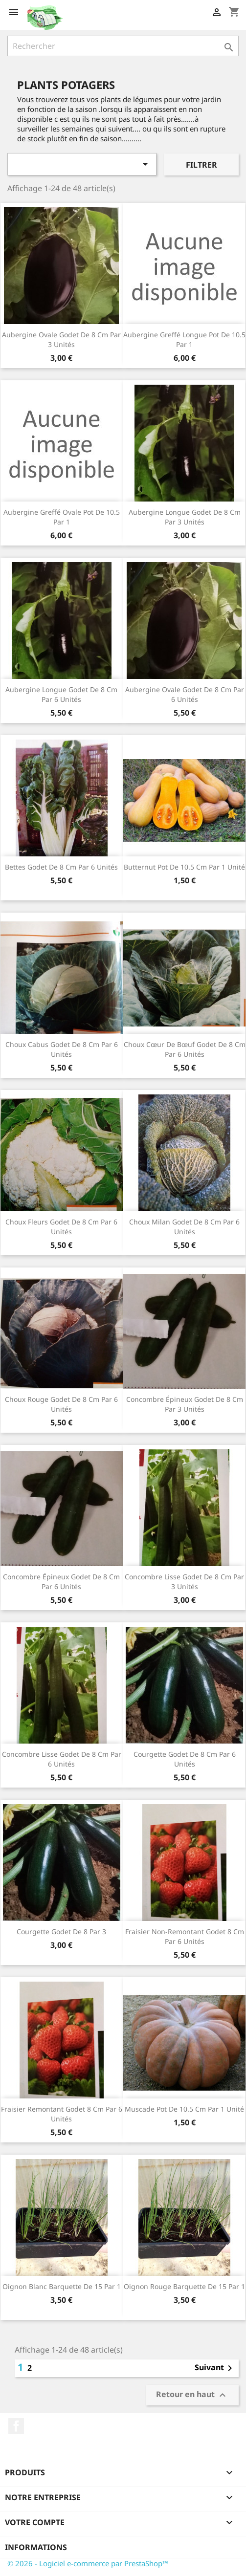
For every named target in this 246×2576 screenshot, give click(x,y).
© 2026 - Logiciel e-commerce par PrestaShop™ (87, 2563)
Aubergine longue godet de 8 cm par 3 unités (185, 516)
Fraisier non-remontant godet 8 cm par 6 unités (184, 1936)
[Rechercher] (123, 46)
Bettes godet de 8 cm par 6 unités (61, 867)
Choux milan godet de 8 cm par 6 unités (184, 1226)
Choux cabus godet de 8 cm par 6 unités (61, 1049)
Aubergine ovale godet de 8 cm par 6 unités (184, 694)
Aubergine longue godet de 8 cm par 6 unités (61, 694)
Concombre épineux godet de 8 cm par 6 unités (61, 1581)
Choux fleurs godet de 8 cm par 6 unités (61, 1226)
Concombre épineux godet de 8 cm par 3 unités (184, 1404)
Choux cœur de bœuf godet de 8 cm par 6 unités (185, 1049)
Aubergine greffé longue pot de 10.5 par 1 (184, 339)
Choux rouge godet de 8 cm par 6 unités (61, 1404)
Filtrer (201, 164)
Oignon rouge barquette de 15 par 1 (184, 2286)
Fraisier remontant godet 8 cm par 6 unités (61, 2113)
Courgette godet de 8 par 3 (61, 1931)
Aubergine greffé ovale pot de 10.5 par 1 (61, 516)
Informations (36, 2547)
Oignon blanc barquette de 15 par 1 (61, 2286)
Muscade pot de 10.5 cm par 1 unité (184, 2109)
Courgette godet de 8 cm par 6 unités (185, 1758)
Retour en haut (192, 2395)
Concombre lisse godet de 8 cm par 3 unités (184, 1581)
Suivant (215, 2368)
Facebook (16, 2426)
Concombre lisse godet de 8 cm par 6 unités (61, 1758)
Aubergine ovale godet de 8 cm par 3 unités (61, 339)
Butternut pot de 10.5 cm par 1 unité (184, 867)
